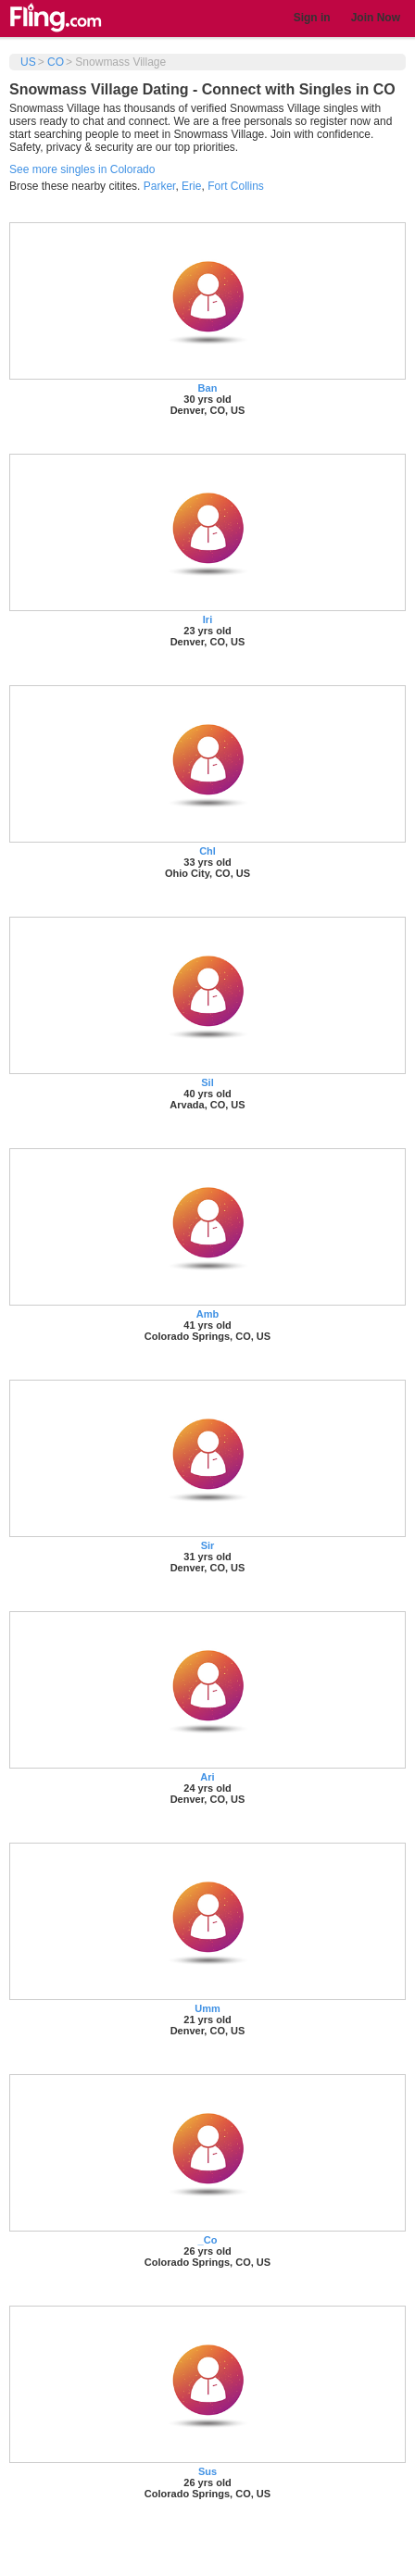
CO (55, 62)
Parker (160, 186)
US (28, 62)
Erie (191, 186)
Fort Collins (236, 186)
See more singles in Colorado (82, 169)
